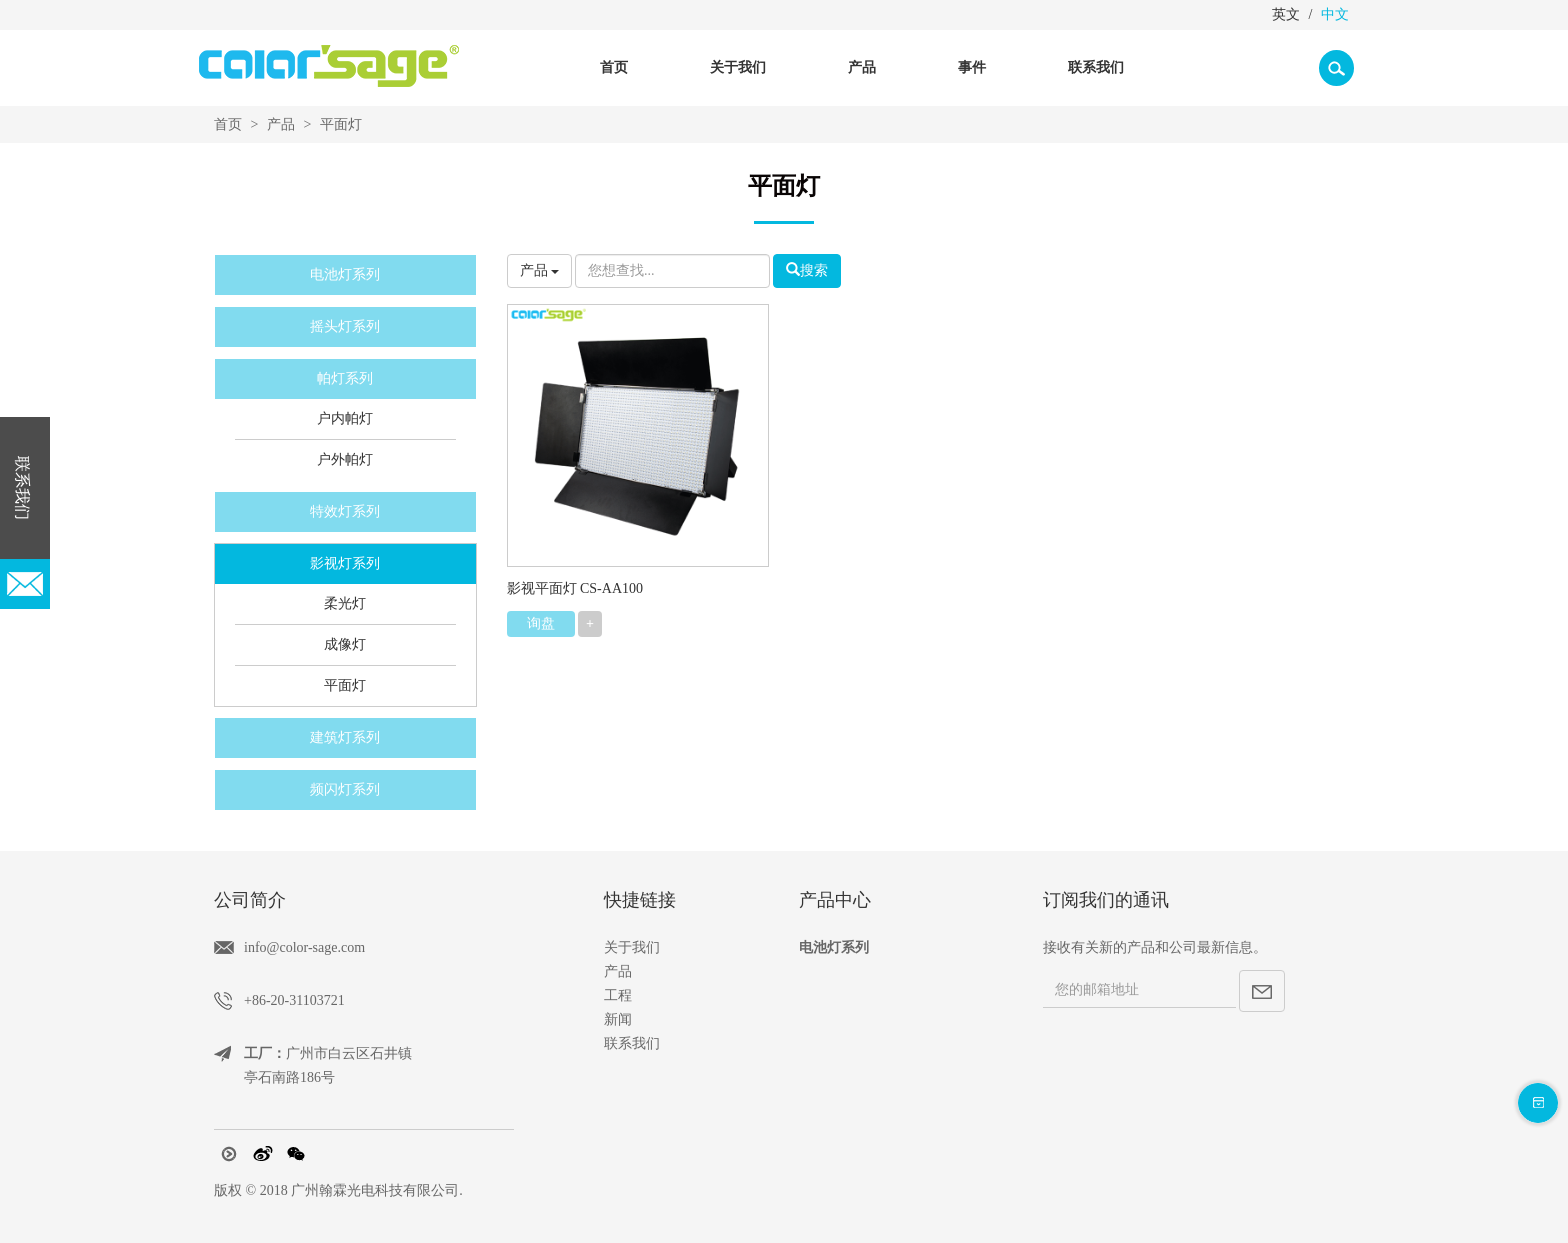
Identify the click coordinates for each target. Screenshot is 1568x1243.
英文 (1286, 14)
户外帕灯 (345, 459)
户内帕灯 (345, 418)
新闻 (618, 1019)
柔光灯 (345, 603)
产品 (281, 124)
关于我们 (632, 947)
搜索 (807, 270)
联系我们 (1096, 67)
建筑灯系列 (345, 737)
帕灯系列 (345, 378)
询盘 (541, 623)
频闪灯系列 (345, 789)
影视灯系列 (345, 563)
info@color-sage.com (304, 947)
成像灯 (345, 644)
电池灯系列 (345, 274)
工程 (618, 995)
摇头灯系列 (345, 326)
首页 (614, 67)
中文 (1335, 14)
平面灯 (341, 124)
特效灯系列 (345, 511)
